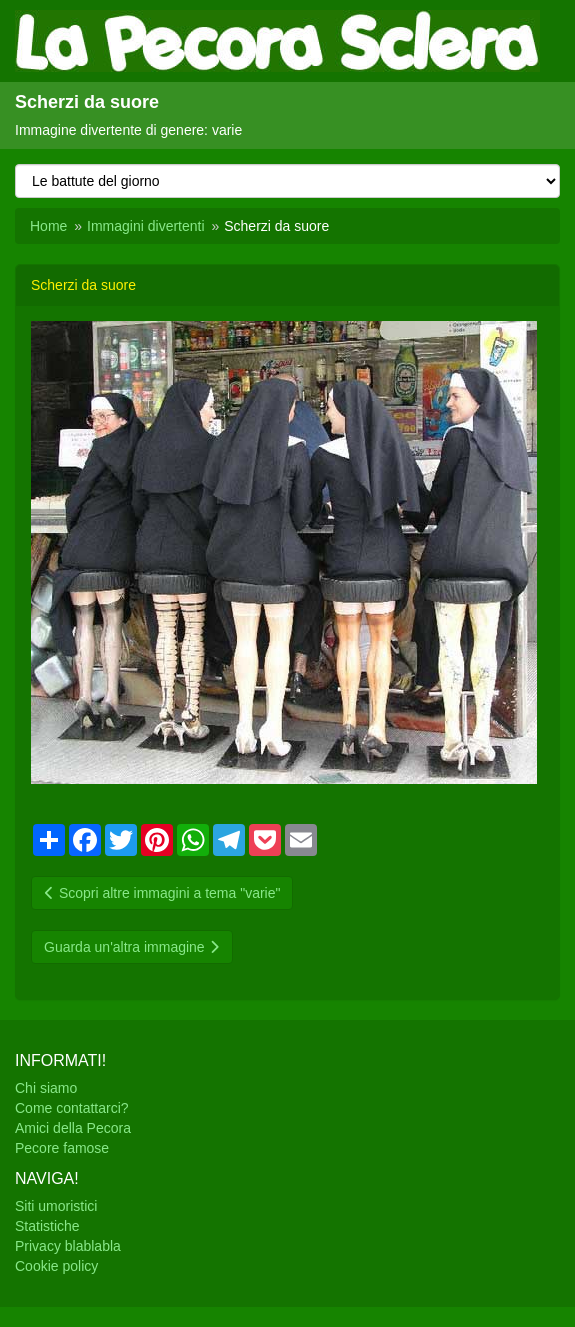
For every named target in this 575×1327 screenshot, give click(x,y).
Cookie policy (56, 1266)
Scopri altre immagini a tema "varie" (162, 893)
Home (48, 226)
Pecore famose (62, 1148)
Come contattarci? (72, 1108)
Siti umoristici (56, 1206)
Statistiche (47, 1226)
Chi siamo (46, 1088)
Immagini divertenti (146, 226)
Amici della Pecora (73, 1128)
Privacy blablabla (68, 1246)
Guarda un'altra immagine (132, 947)
